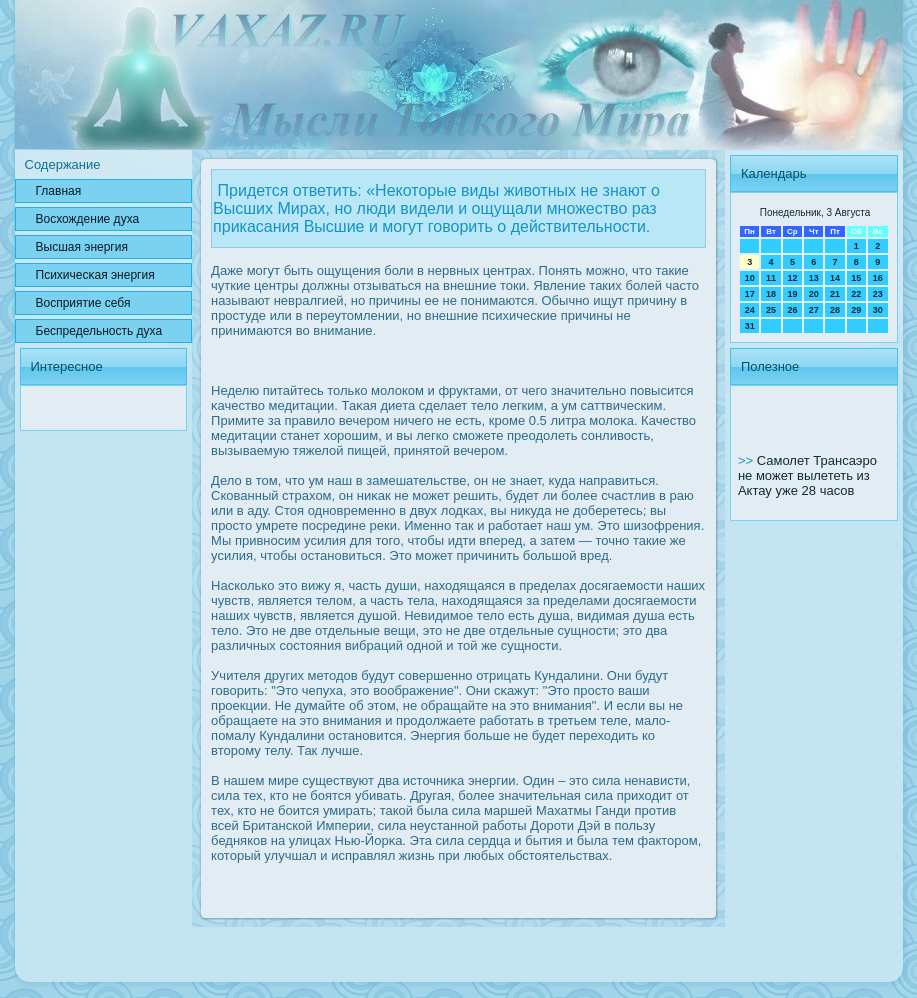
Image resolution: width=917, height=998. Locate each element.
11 (771, 278)
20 (814, 294)
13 (814, 278)
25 (771, 310)
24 (750, 310)
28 (835, 310)
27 (814, 310)
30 (878, 310)
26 (792, 310)
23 (878, 294)
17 (750, 294)
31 (750, 326)
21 (835, 294)
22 (856, 294)
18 (771, 294)
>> (747, 460)
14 (835, 278)
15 (856, 278)
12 (792, 278)
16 (878, 278)
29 (856, 310)
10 (750, 278)
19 (792, 294)
